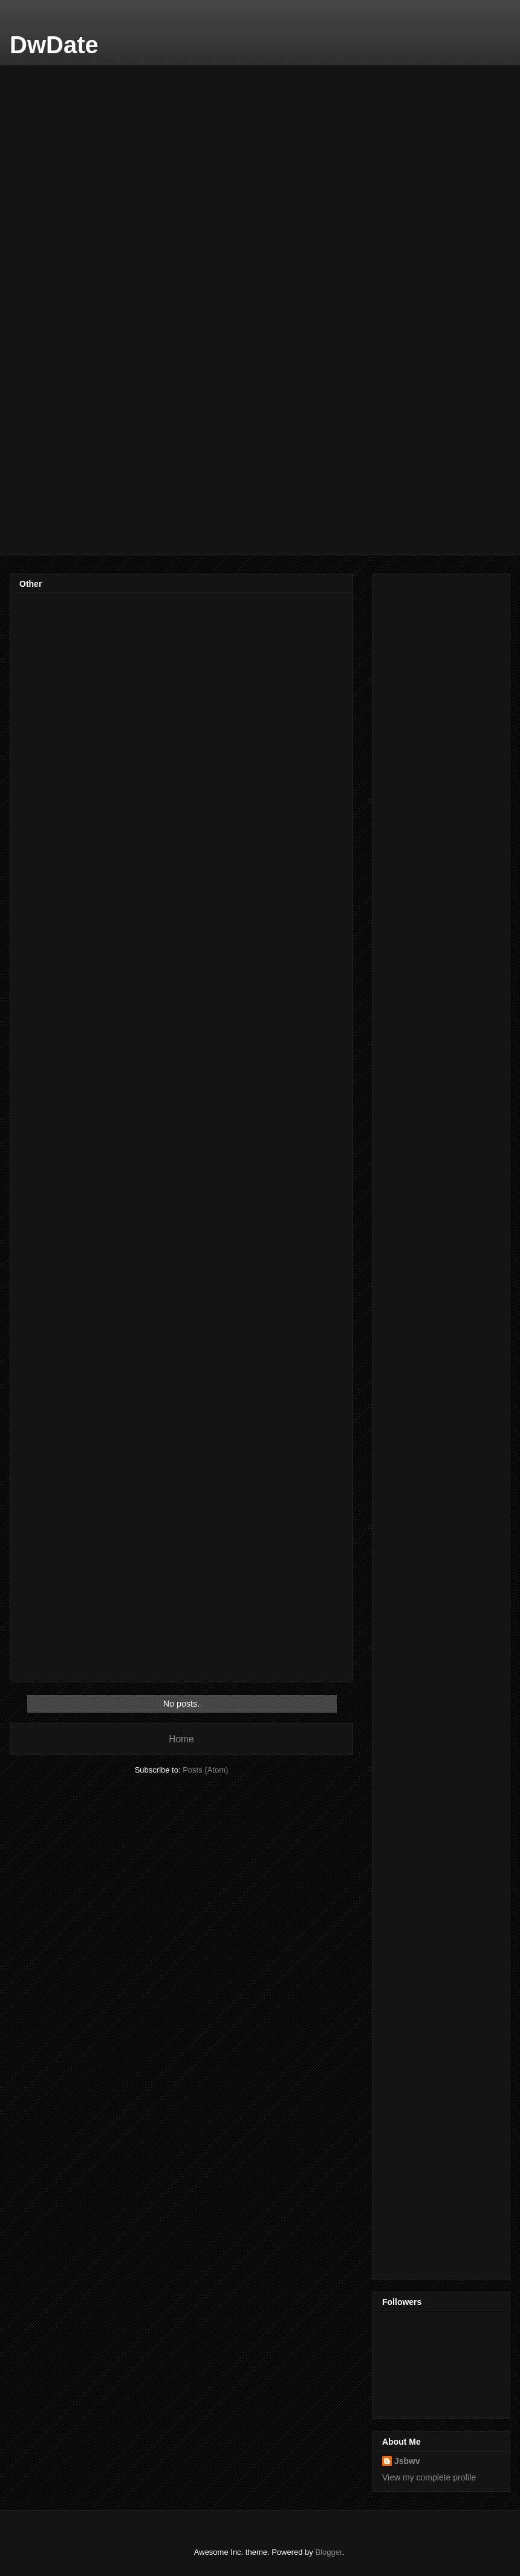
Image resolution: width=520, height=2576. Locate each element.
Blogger (328, 2552)
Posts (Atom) (205, 1769)
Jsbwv (407, 2461)
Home (181, 1739)
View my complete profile (429, 2477)
